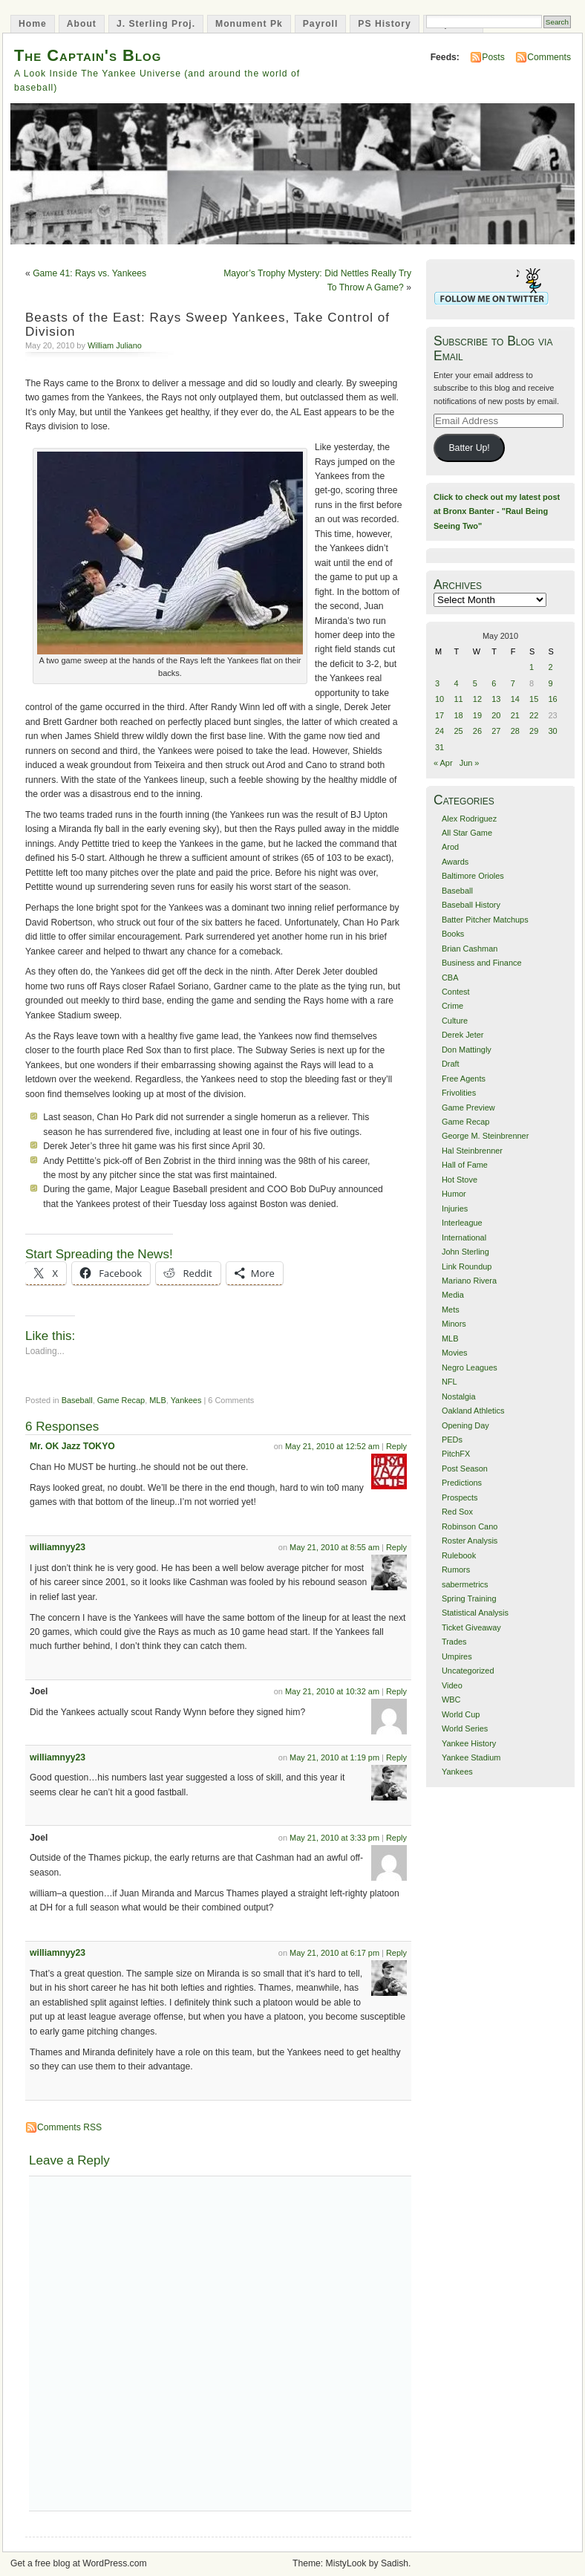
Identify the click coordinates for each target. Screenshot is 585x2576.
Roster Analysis (469, 1540)
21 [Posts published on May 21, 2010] (515, 715)
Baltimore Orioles (473, 875)
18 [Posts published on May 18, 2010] (458, 715)
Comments (549, 57)
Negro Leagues (469, 1367)
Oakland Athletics (473, 1410)
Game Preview (468, 1107)
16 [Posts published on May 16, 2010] (553, 699)
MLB (157, 1400)
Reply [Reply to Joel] (396, 1691)
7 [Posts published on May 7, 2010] (513, 683)
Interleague (462, 1222)
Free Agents (464, 1078)
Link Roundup (467, 1266)
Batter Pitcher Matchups (485, 919)
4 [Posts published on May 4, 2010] (456, 683)
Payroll (321, 24)
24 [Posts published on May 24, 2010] (439, 730)
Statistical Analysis (475, 1612)
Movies (455, 1352)
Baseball (77, 1400)
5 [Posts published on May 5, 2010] (475, 683)
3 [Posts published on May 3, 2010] (437, 683)
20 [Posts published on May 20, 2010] (495, 715)
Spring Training (469, 1598)
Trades (454, 1641)
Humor (454, 1193)
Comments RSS (69, 2127)
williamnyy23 (57, 1547)
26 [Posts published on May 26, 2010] (477, 730)
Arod (450, 846)
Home (33, 24)
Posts (493, 57)
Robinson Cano (469, 1526)
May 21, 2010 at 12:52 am (332, 1446)
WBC (451, 1699)
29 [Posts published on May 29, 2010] (533, 730)
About (82, 24)
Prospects (460, 1497)
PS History (384, 24)
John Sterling (465, 1251)
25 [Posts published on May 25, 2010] (458, 730)
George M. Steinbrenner (485, 1135)
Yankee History (469, 1743)
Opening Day (465, 1425)
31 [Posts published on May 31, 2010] (439, 747)
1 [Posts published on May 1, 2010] (531, 667)
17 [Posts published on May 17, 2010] (439, 715)
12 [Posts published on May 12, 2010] (477, 699)
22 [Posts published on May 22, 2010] (533, 715)
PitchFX (456, 1453)
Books (453, 933)
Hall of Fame (465, 1164)
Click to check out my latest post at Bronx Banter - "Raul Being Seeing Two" (497, 511)
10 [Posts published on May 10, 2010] (439, 699)
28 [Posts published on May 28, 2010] (515, 730)
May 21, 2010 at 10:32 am (332, 1691)
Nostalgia (459, 1396)
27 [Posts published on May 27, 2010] (495, 730)
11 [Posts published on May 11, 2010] (458, 699)
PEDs (452, 1439)
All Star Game (467, 832)
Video (452, 1685)
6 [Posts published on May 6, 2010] (493, 683)
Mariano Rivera (469, 1280)
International (464, 1237)
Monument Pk (249, 24)
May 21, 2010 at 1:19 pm (334, 1757)
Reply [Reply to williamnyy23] (396, 1547)
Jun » (470, 762)
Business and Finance (482, 962)
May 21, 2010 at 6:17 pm (334, 1952)
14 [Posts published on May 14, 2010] (515, 699)
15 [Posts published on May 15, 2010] (533, 699)
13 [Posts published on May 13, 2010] (495, 699)
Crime (452, 1005)
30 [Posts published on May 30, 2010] (553, 730)
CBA (450, 977)
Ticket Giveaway (471, 1627)
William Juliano (115, 345)
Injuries (455, 1208)
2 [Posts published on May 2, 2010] (551, 667)
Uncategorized (468, 1670)
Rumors (456, 1569)
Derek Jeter (463, 1034)
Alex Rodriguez (469, 818)
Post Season (465, 1468)
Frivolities (459, 1092)
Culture (455, 1020)
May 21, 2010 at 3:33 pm (334, 1837)
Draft (451, 1063)
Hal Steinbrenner (472, 1150)
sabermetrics (465, 1584)
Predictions (462, 1482)
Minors (454, 1323)
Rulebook (459, 1555)
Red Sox (457, 1511)
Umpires (457, 1656)
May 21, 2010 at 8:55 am (334, 1547)
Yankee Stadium (471, 1757)
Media (453, 1294)
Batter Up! (468, 448)
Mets (451, 1309)
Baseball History (471, 904)
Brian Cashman (469, 948)
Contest (456, 991)
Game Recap (121, 1400)
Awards (455, 861)
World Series (465, 1728)
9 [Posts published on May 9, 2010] (551, 683)
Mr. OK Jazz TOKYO (72, 1446)
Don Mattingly (466, 1049)
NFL (449, 1381)
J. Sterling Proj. (156, 24)
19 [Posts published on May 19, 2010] (477, 715)
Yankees (186, 1400)
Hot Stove (459, 1179)
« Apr (443, 762)
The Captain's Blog (87, 55)
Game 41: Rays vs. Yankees (89, 273)
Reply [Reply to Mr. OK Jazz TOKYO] (396, 1446)
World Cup (461, 1714)
